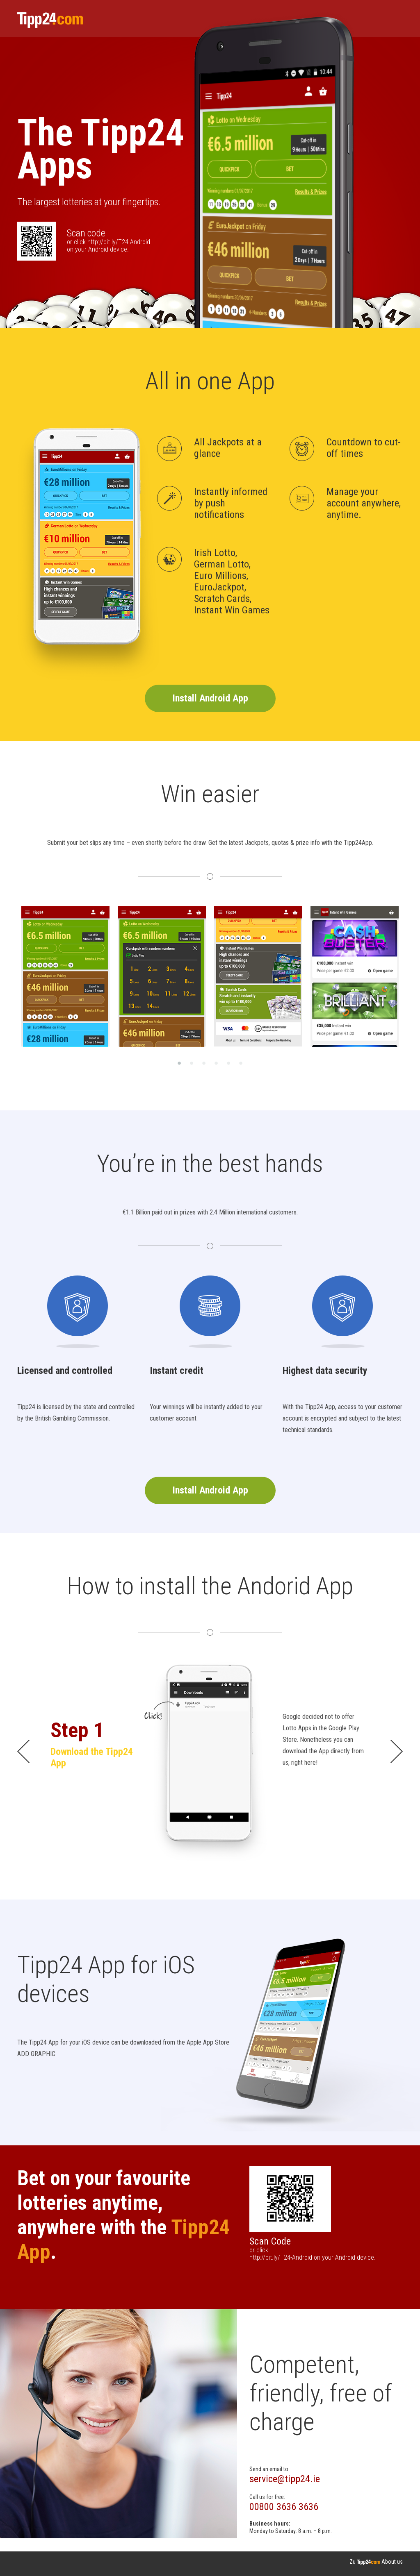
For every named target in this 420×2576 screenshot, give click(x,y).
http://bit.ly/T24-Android (118, 242)
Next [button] (409, 976)
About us (392, 2561)
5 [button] (228, 1063)
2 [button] (191, 1063)
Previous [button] (11, 976)
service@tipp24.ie (284, 2479)
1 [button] (179, 1063)
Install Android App (210, 698)
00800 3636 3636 (283, 2506)
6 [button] (241, 1063)
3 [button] (204, 1063)
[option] (65, 976)
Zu (364, 2561)
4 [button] (216, 1063)
